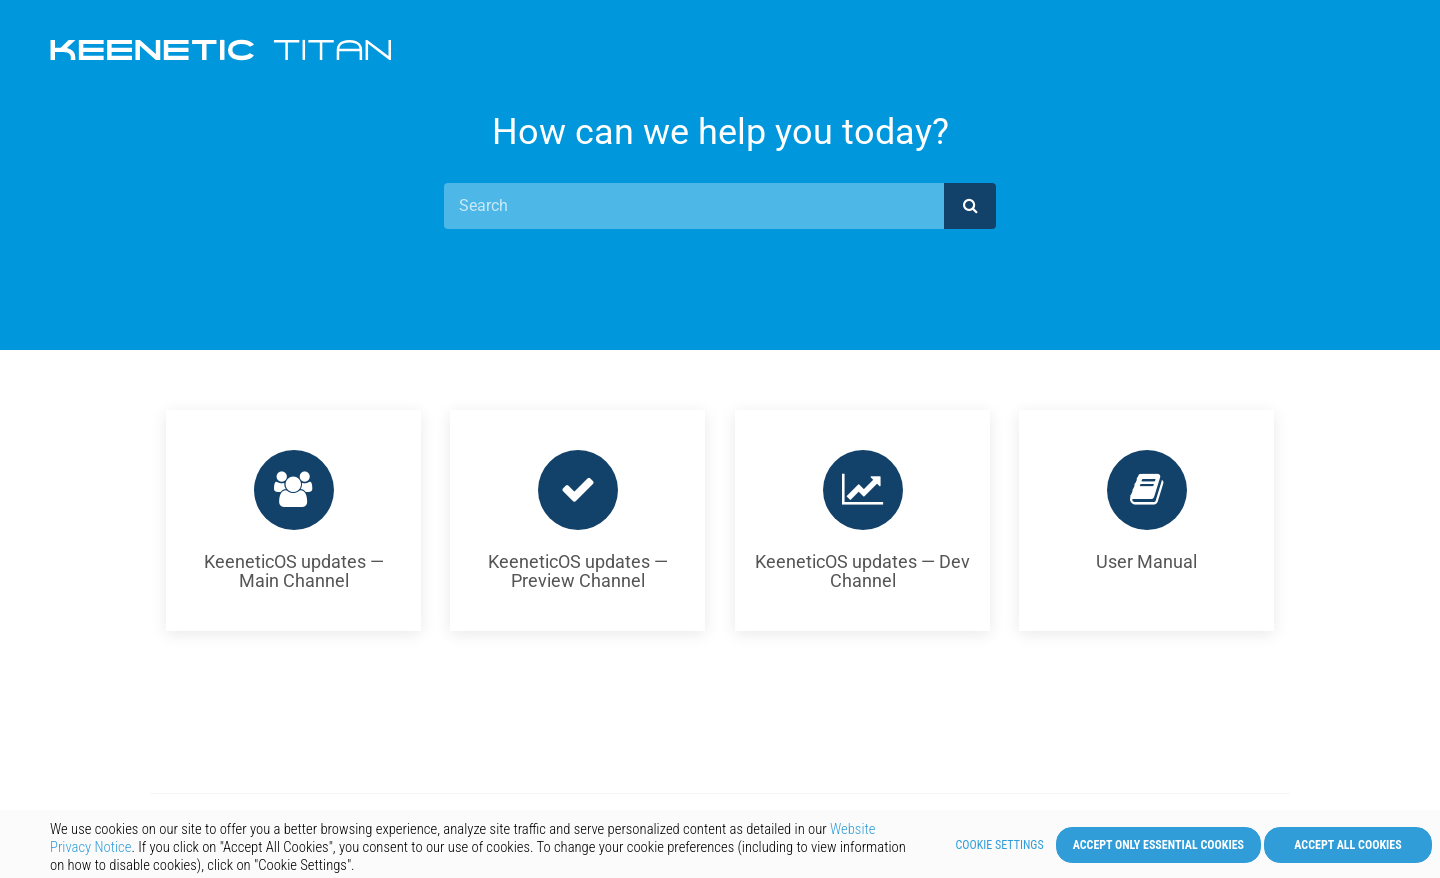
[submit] (970, 206)
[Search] (694, 206)
